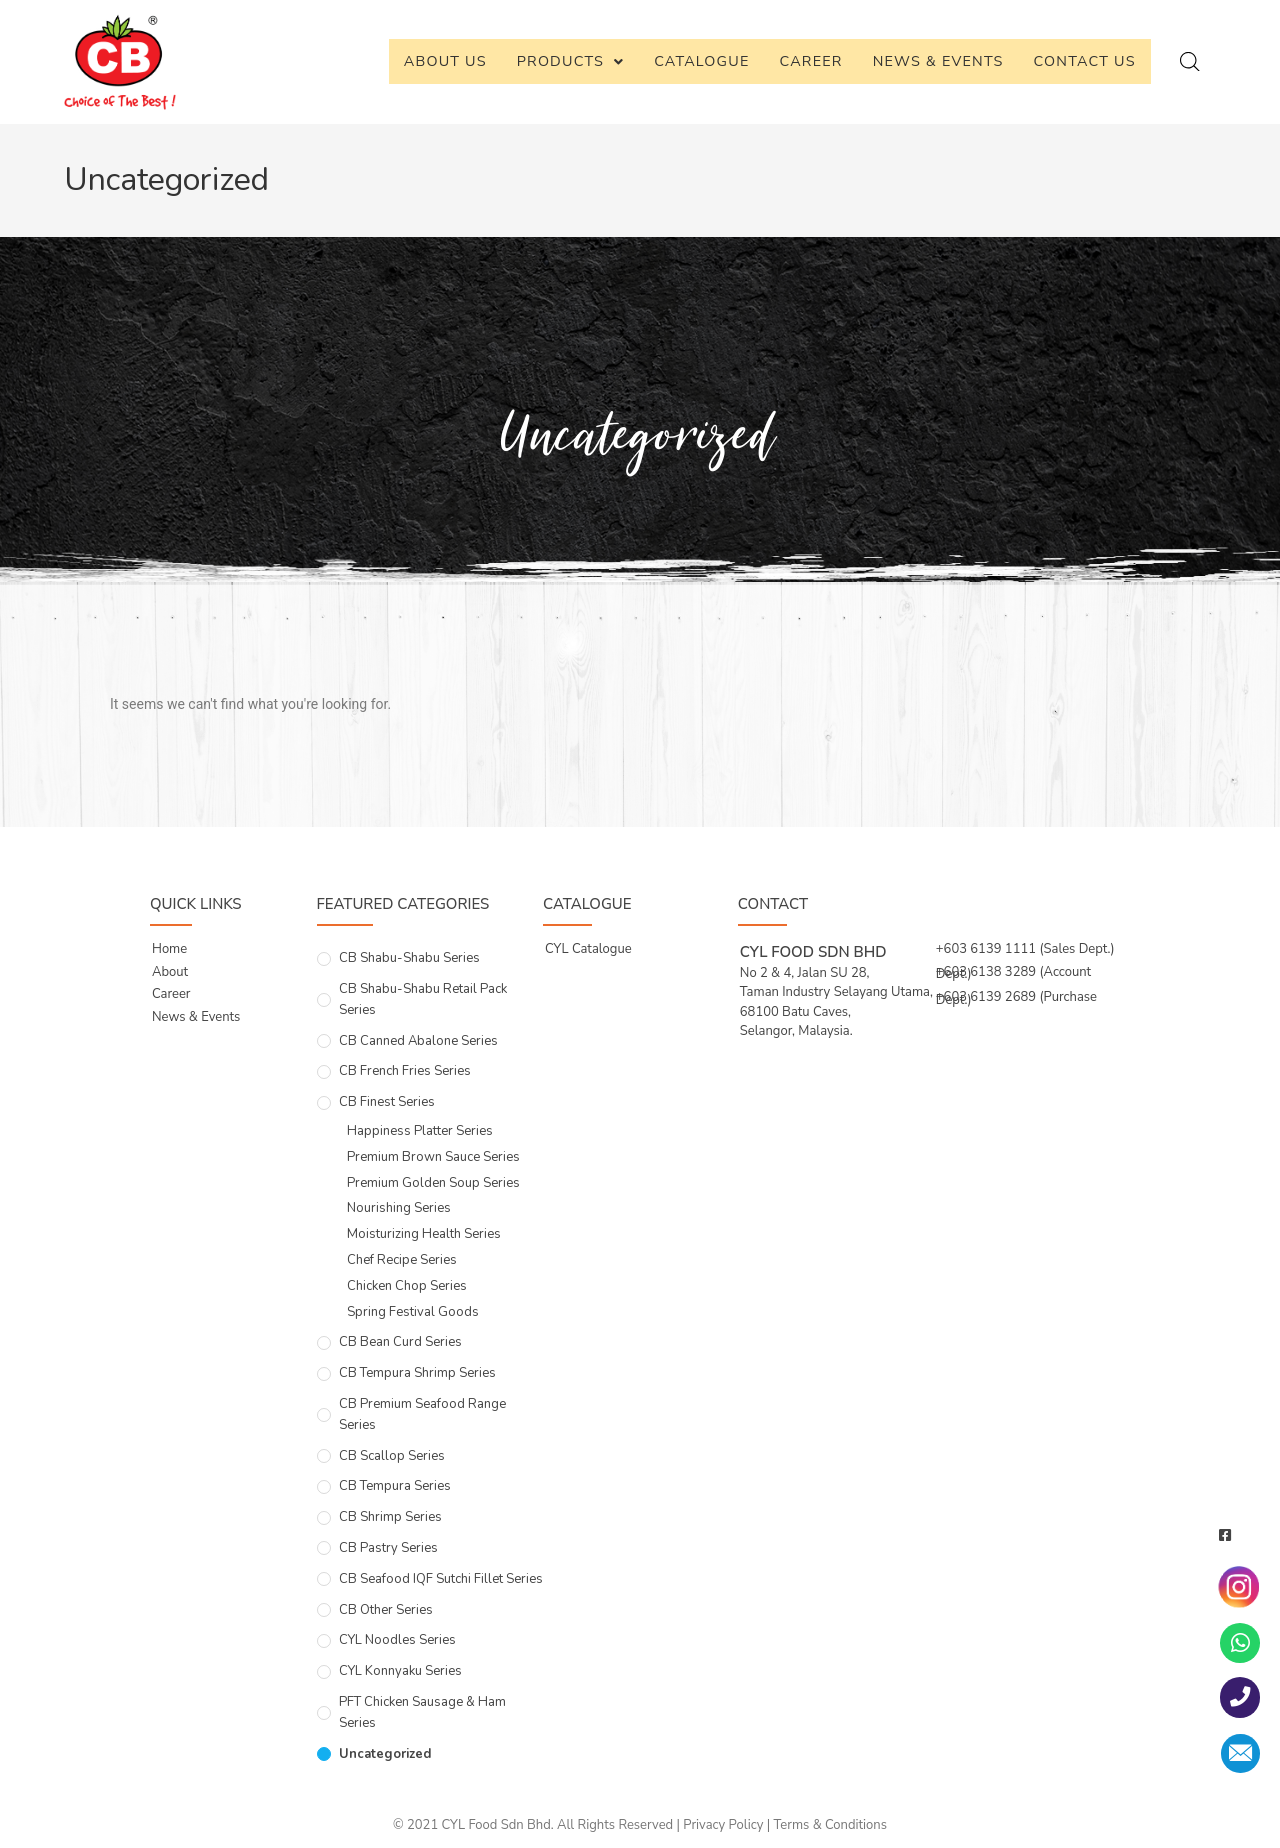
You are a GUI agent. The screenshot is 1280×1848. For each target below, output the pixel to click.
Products (570, 61)
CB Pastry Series (388, 1548)
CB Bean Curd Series (400, 1342)
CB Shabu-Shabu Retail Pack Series (423, 999)
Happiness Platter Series (420, 1131)
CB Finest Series (387, 1102)
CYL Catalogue (588, 949)
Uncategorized (385, 1754)
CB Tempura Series (395, 1486)
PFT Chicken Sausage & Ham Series (422, 1712)
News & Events (938, 61)
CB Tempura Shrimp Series (417, 1373)
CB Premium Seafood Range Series (422, 1414)
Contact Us (1085, 61)
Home (169, 949)
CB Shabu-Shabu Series (409, 958)
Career (811, 61)
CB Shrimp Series (390, 1517)
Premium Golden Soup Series (433, 1183)
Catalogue (701, 61)
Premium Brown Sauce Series (433, 1157)
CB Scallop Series (392, 1456)
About (170, 972)
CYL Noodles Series (397, 1640)
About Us (445, 61)
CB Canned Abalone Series (418, 1041)
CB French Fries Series (405, 1071)
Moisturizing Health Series (424, 1234)
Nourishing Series (399, 1208)
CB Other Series (386, 1610)
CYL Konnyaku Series (400, 1671)
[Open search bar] (1190, 62)
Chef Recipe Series (402, 1260)
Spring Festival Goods (413, 1312)
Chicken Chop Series (407, 1286)
